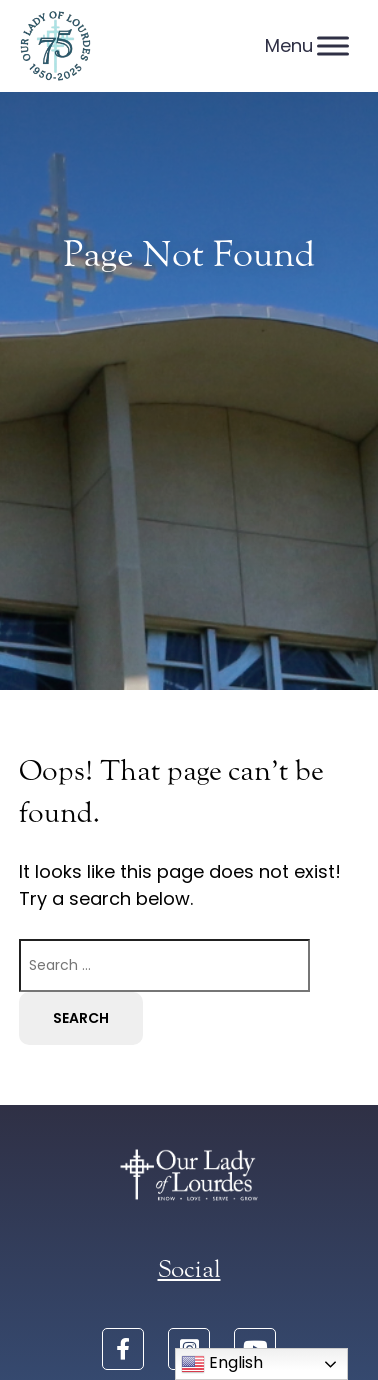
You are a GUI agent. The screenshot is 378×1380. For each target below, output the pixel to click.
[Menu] (333, 45)
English (222, 1363)
